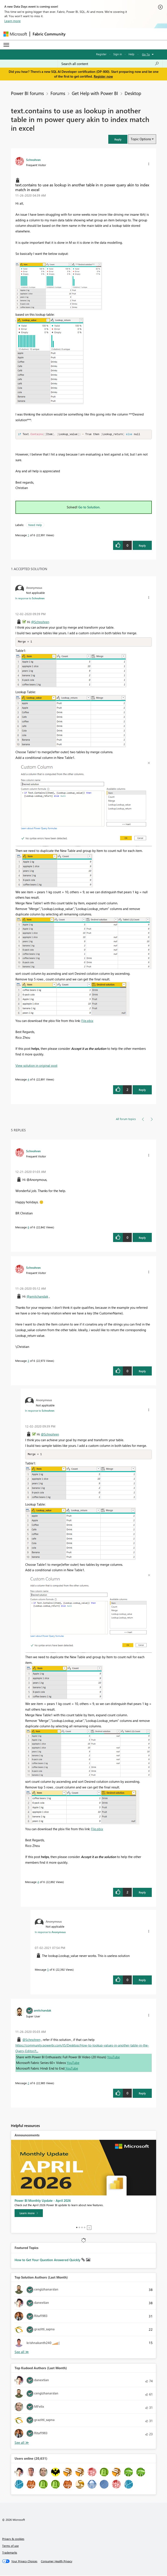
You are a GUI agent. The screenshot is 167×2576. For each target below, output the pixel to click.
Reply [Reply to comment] (142, 1090)
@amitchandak (37, 1297)
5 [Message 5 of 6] (48, 1970)
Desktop (133, 93)
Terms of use (10, 2546)
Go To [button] (146, 54)
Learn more (12, 21)
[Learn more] (29, 2214)
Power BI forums (27, 93)
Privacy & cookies (13, 2539)
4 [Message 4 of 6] (28, 1080)
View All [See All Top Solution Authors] (22, 2352)
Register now (103, 76)
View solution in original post (36, 1066)
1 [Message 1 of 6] (28, 535)
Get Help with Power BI (95, 93)
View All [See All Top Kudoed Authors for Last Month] (22, 2443)
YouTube (113, 2057)
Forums (57, 93)
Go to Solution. (89, 507)
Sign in (117, 54)
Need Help (35, 525)
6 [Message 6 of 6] (28, 1227)
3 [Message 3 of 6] (28, 1361)
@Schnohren (40, 622)
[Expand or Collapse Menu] (6, 44)
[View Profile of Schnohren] (33, 159)
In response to (30, 598)
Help (131, 54)
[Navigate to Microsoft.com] (15, 34)
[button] (117, 139)
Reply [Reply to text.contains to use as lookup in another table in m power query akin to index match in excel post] (142, 546)
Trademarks (9, 2553)
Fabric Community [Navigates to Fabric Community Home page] (49, 34)
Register (101, 54)
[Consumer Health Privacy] (56, 2562)
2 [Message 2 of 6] (28, 2083)
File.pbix (87, 1021)
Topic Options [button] (141, 139)
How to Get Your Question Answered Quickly (48, 2260)
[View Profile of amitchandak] (42, 2011)
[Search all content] (110, 64)
